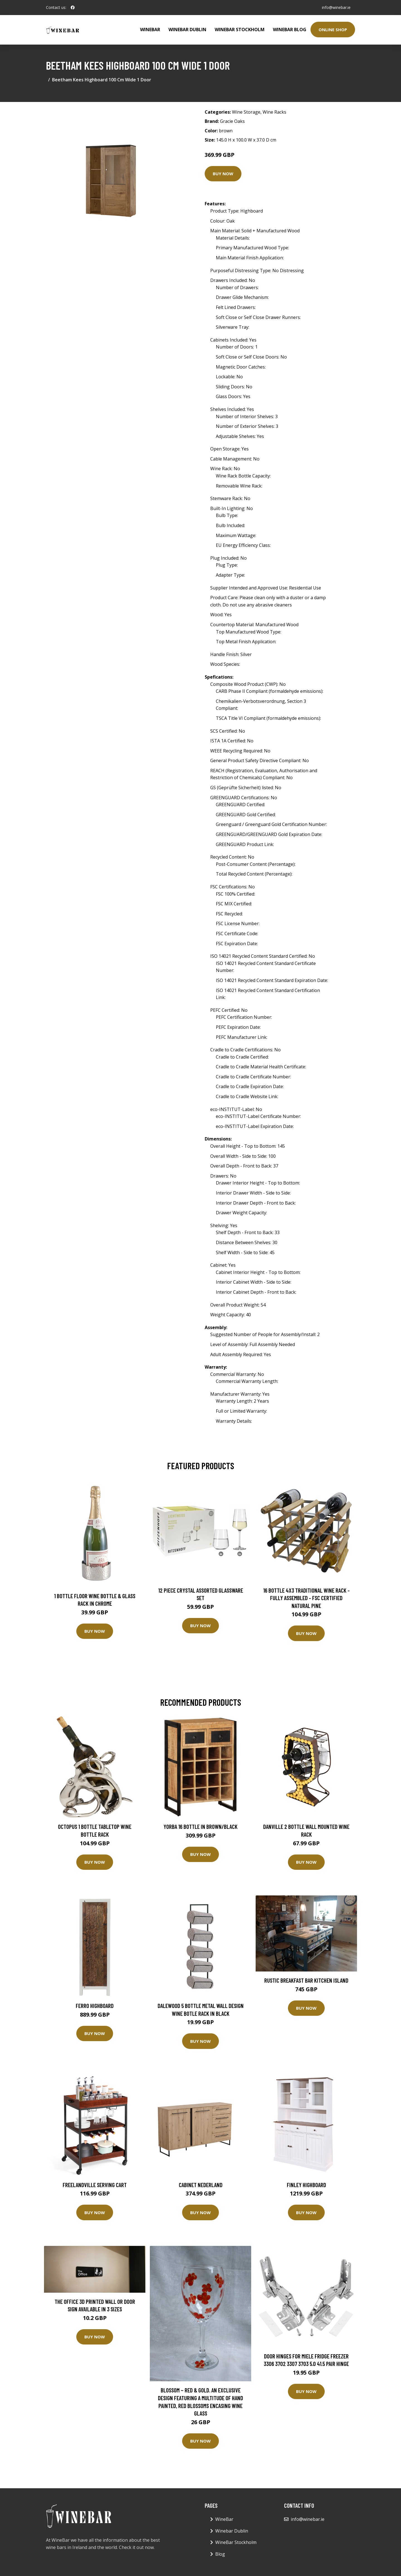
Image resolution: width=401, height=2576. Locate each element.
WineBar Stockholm (240, 29)
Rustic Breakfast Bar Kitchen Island (306, 1980)
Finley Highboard (306, 2184)
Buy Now (223, 173)
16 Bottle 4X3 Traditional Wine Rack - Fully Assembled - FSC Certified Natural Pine (306, 1598)
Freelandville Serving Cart (95, 2184)
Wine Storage (246, 112)
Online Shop (333, 29)
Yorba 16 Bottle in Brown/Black (200, 1826)
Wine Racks (274, 112)
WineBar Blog (289, 29)
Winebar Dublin (187, 29)
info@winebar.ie (336, 7)
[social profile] (73, 7)
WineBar (150, 29)
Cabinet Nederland (200, 2184)
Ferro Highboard (95, 2005)
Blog (220, 2554)
